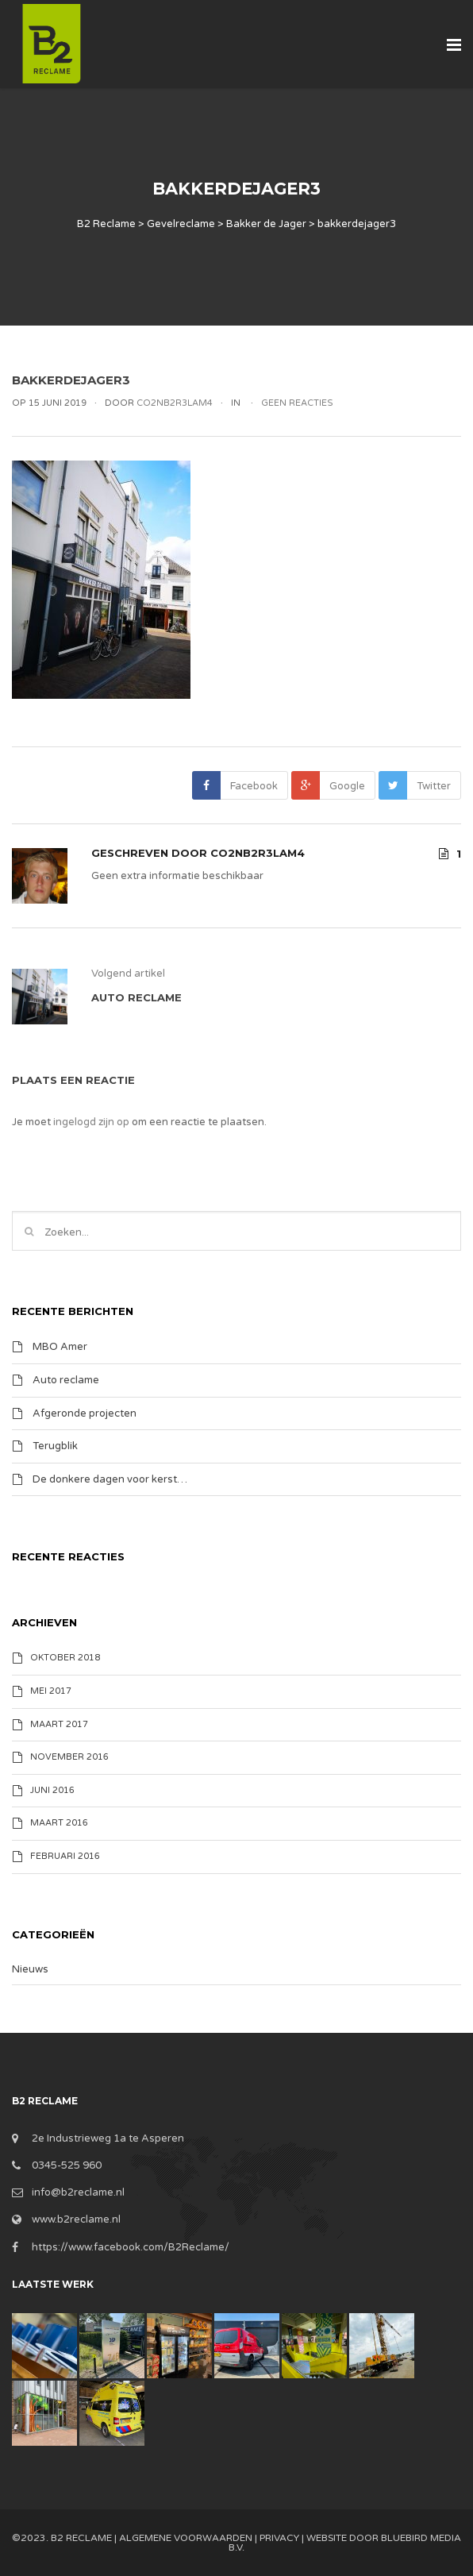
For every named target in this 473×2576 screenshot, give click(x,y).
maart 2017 (59, 1724)
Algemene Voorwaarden (185, 2537)
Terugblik (55, 1446)
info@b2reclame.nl (78, 2192)
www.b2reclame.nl (76, 2219)
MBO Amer (60, 1346)
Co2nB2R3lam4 (257, 852)
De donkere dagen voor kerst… (110, 1478)
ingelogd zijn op (91, 1122)
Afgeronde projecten (85, 1412)
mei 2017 (50, 1691)
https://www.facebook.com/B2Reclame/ (130, 2247)
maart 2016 (59, 1823)
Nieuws (30, 1969)
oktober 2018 (65, 1657)
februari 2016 (65, 1856)
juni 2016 (52, 1790)
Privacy (279, 2537)
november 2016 (69, 1757)
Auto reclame (66, 1380)
